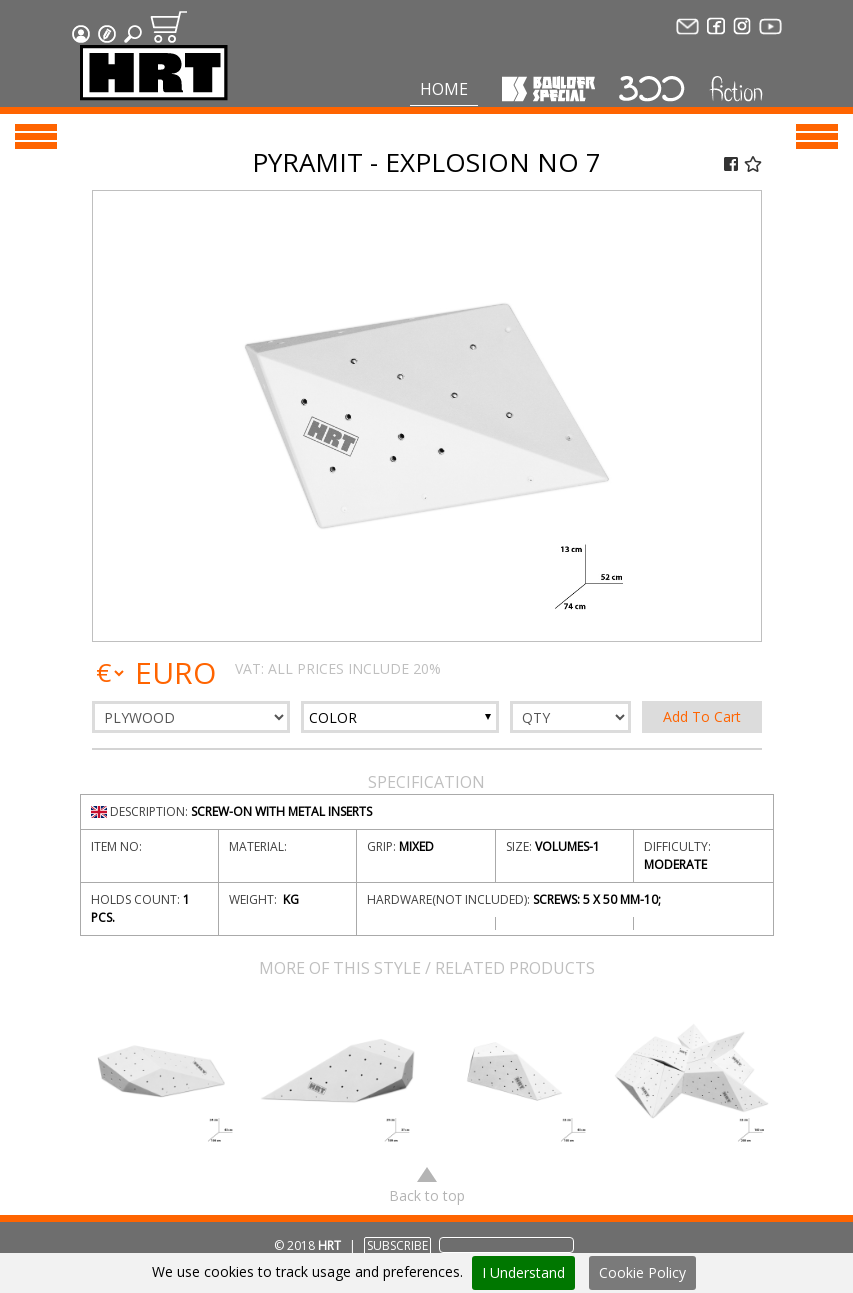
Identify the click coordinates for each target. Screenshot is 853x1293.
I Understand (523, 1272)
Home (444, 89)
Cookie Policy (642, 1272)
